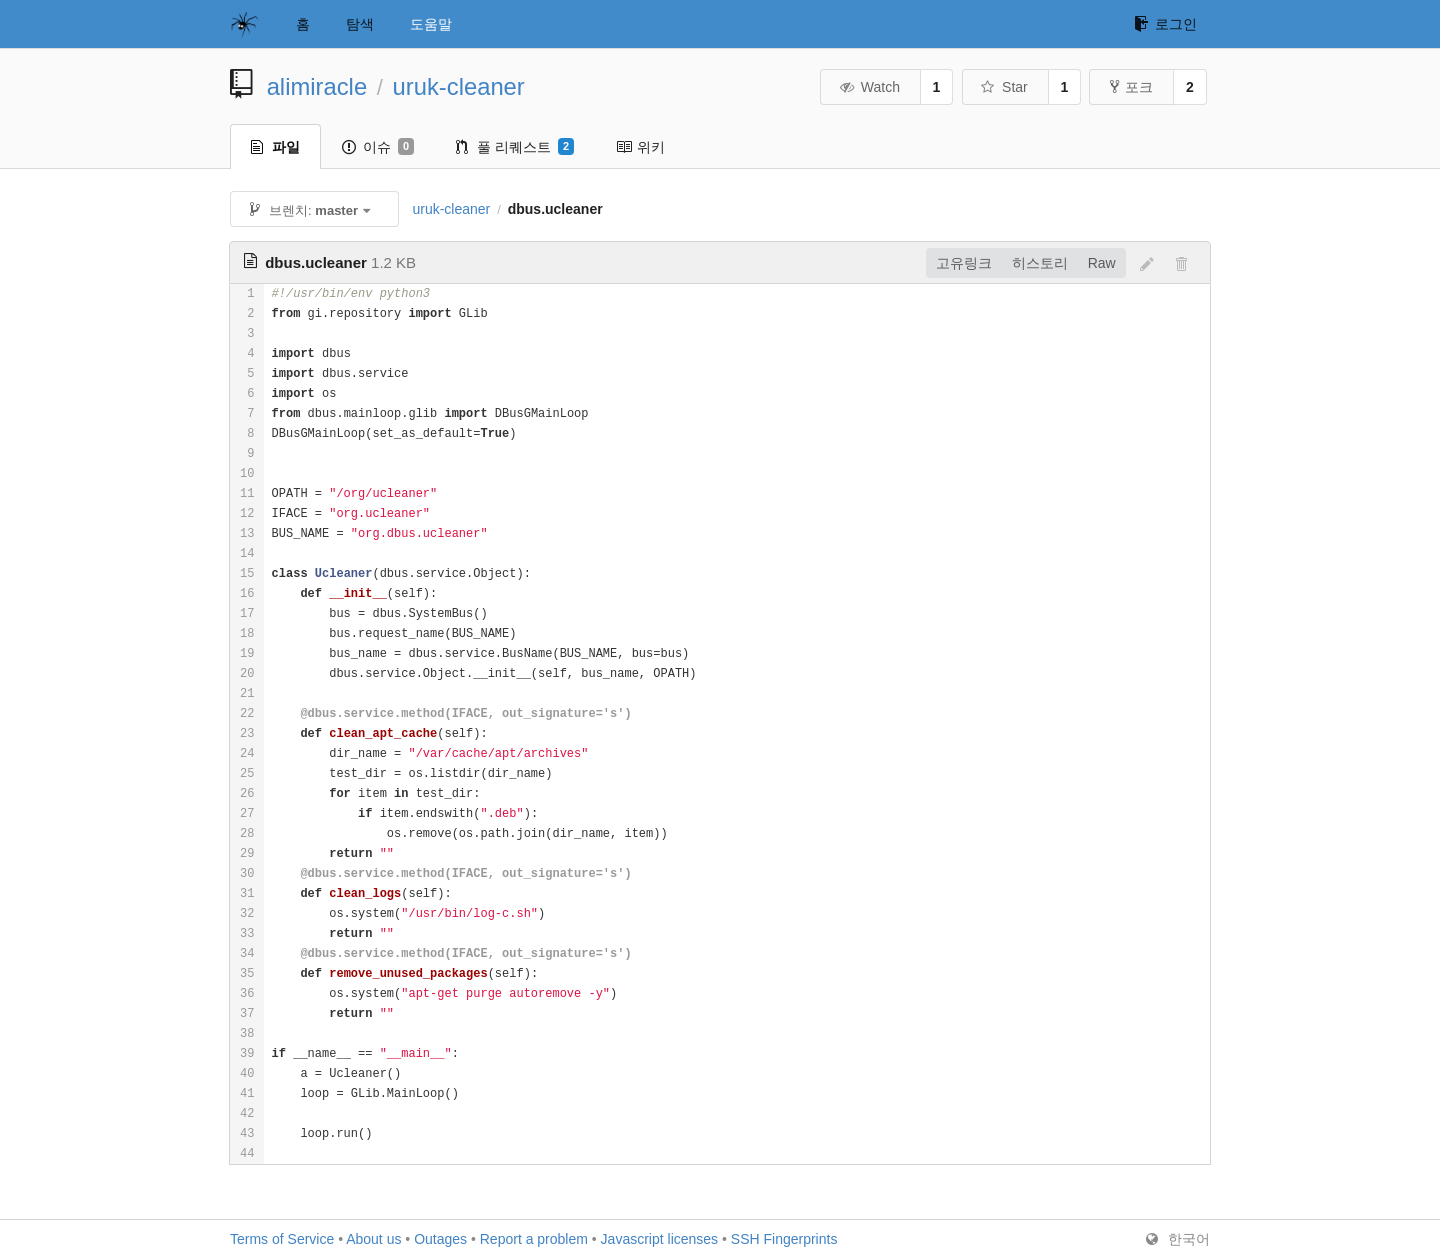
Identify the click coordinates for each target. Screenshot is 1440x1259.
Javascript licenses (660, 1239)
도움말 (431, 24)
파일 (275, 147)
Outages (440, 1239)
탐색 (360, 24)
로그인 (1165, 24)
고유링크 (964, 263)
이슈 (378, 147)
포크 (1131, 87)
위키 (640, 147)
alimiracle (317, 86)
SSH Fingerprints (784, 1239)
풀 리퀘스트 (515, 147)
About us (373, 1239)
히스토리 (1040, 263)
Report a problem (534, 1239)
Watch (869, 87)
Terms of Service (282, 1239)
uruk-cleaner (459, 86)
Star (1004, 87)
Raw (1102, 263)
